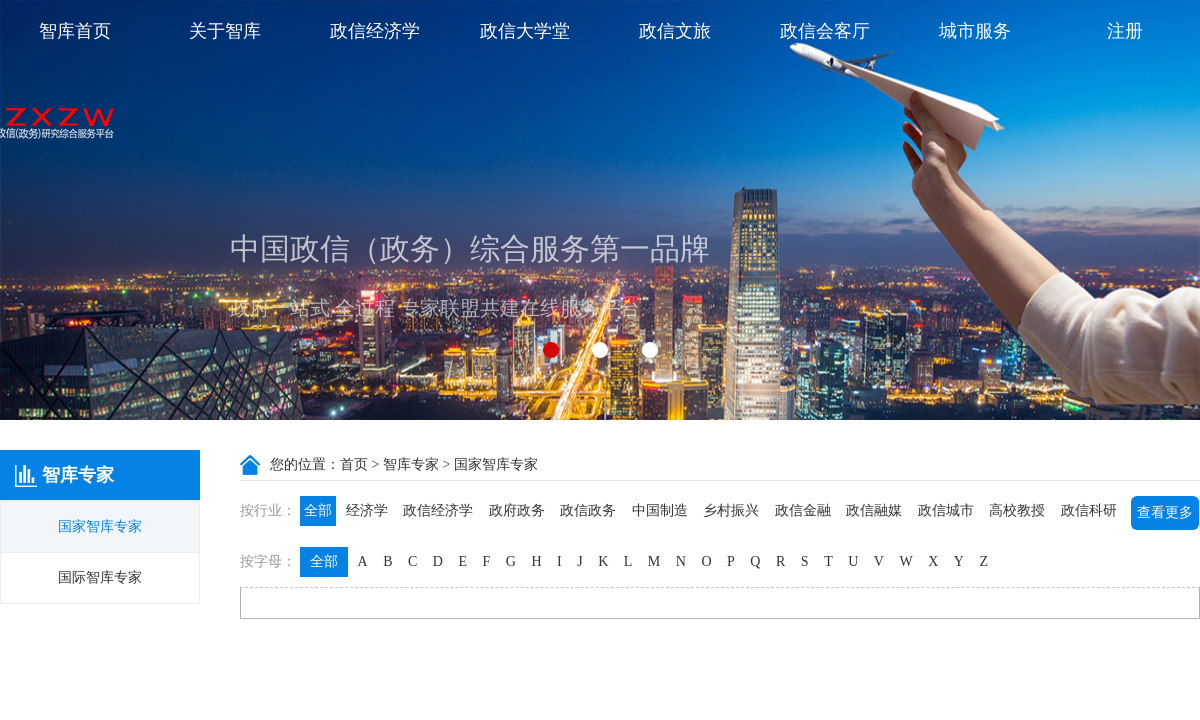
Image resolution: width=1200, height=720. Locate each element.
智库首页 (75, 31)
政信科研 (1089, 510)
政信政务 (588, 510)
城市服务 (975, 31)
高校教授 (1017, 510)
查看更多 (1165, 512)
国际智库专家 (100, 577)
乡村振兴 (731, 510)
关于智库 (225, 31)
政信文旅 (675, 31)
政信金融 (803, 510)
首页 (354, 464)
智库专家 (411, 464)
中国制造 (660, 510)
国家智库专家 (100, 526)
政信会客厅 (825, 31)
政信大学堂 (525, 31)
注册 (1125, 31)
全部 (318, 510)
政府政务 (517, 510)
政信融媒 (874, 510)
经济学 (367, 510)
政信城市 (946, 510)
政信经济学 (375, 31)
